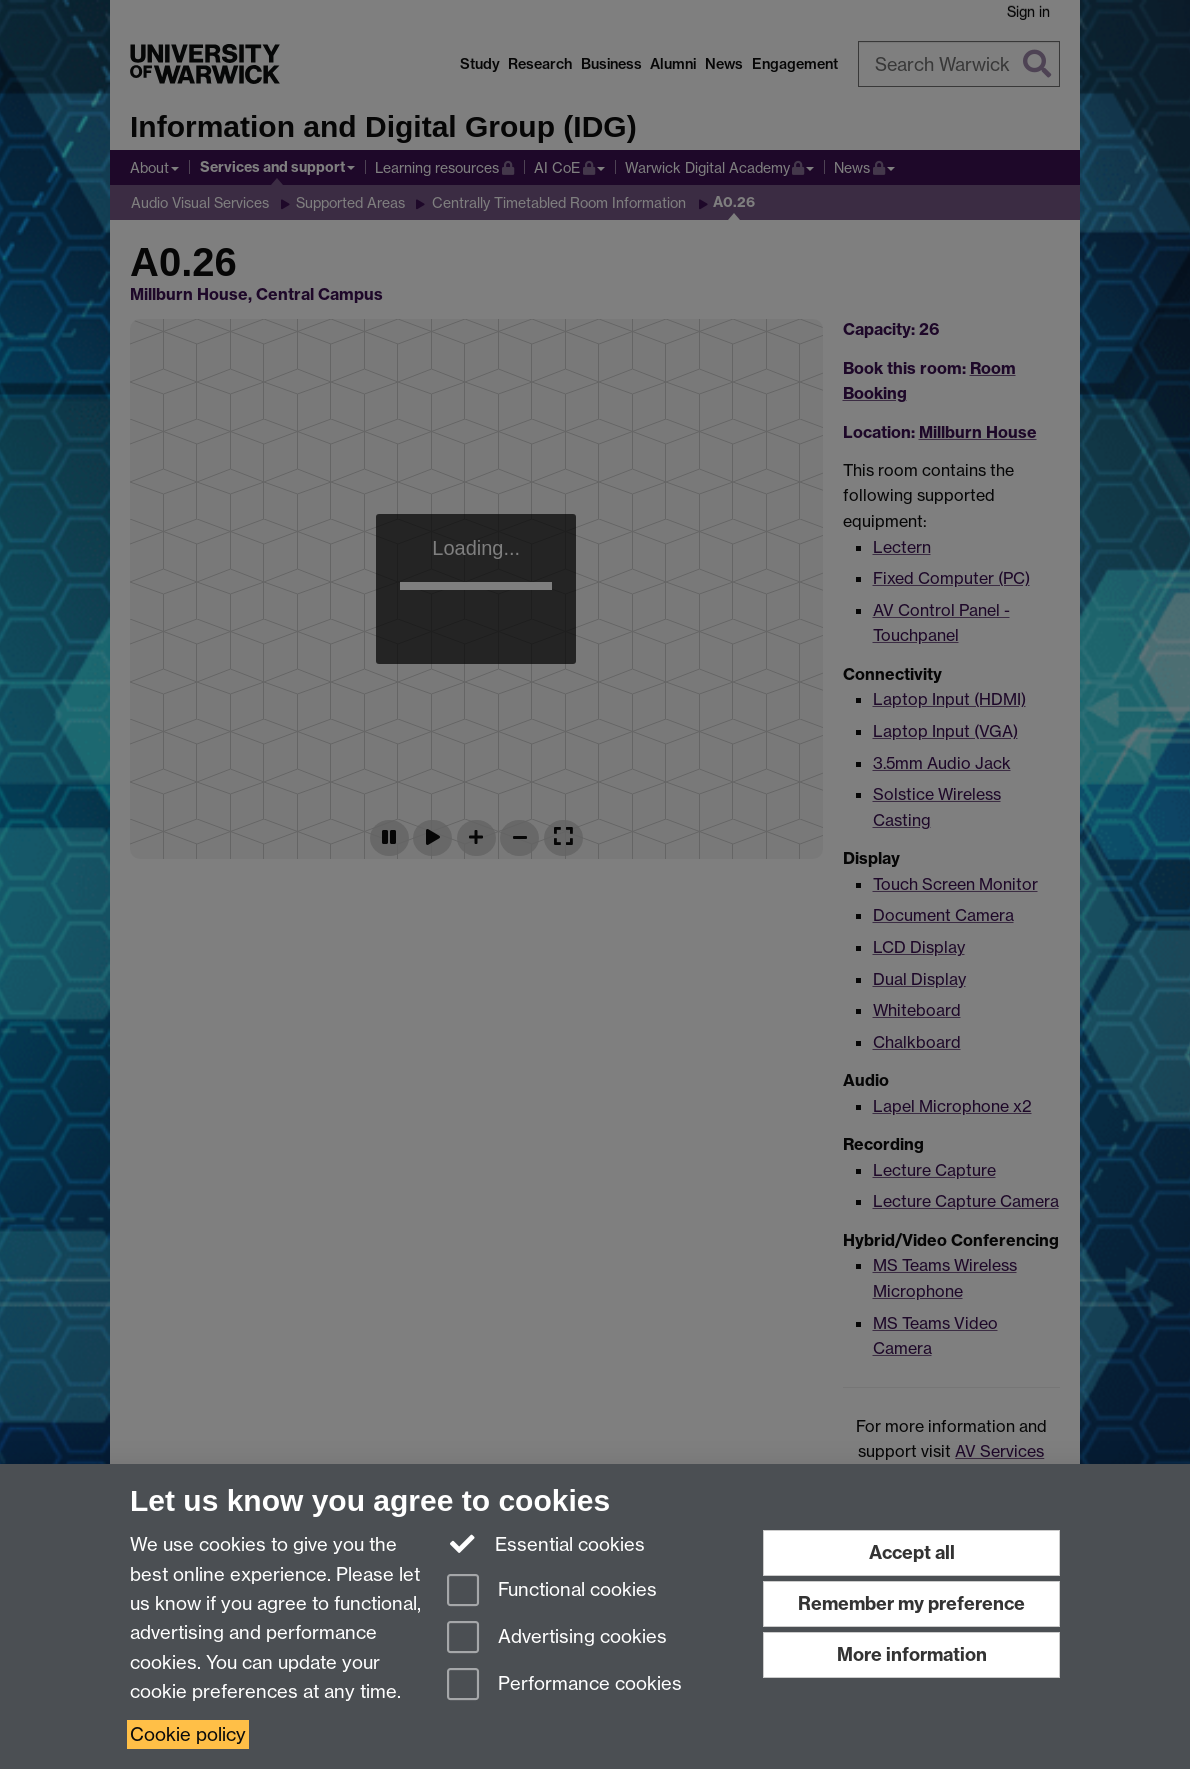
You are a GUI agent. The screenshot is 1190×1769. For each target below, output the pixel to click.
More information (912, 1654)
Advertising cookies (557, 1638)
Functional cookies (552, 1591)
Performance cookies (564, 1685)
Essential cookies (546, 1543)
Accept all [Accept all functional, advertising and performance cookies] (912, 1552)
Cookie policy (188, 1734)
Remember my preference (911, 1603)
